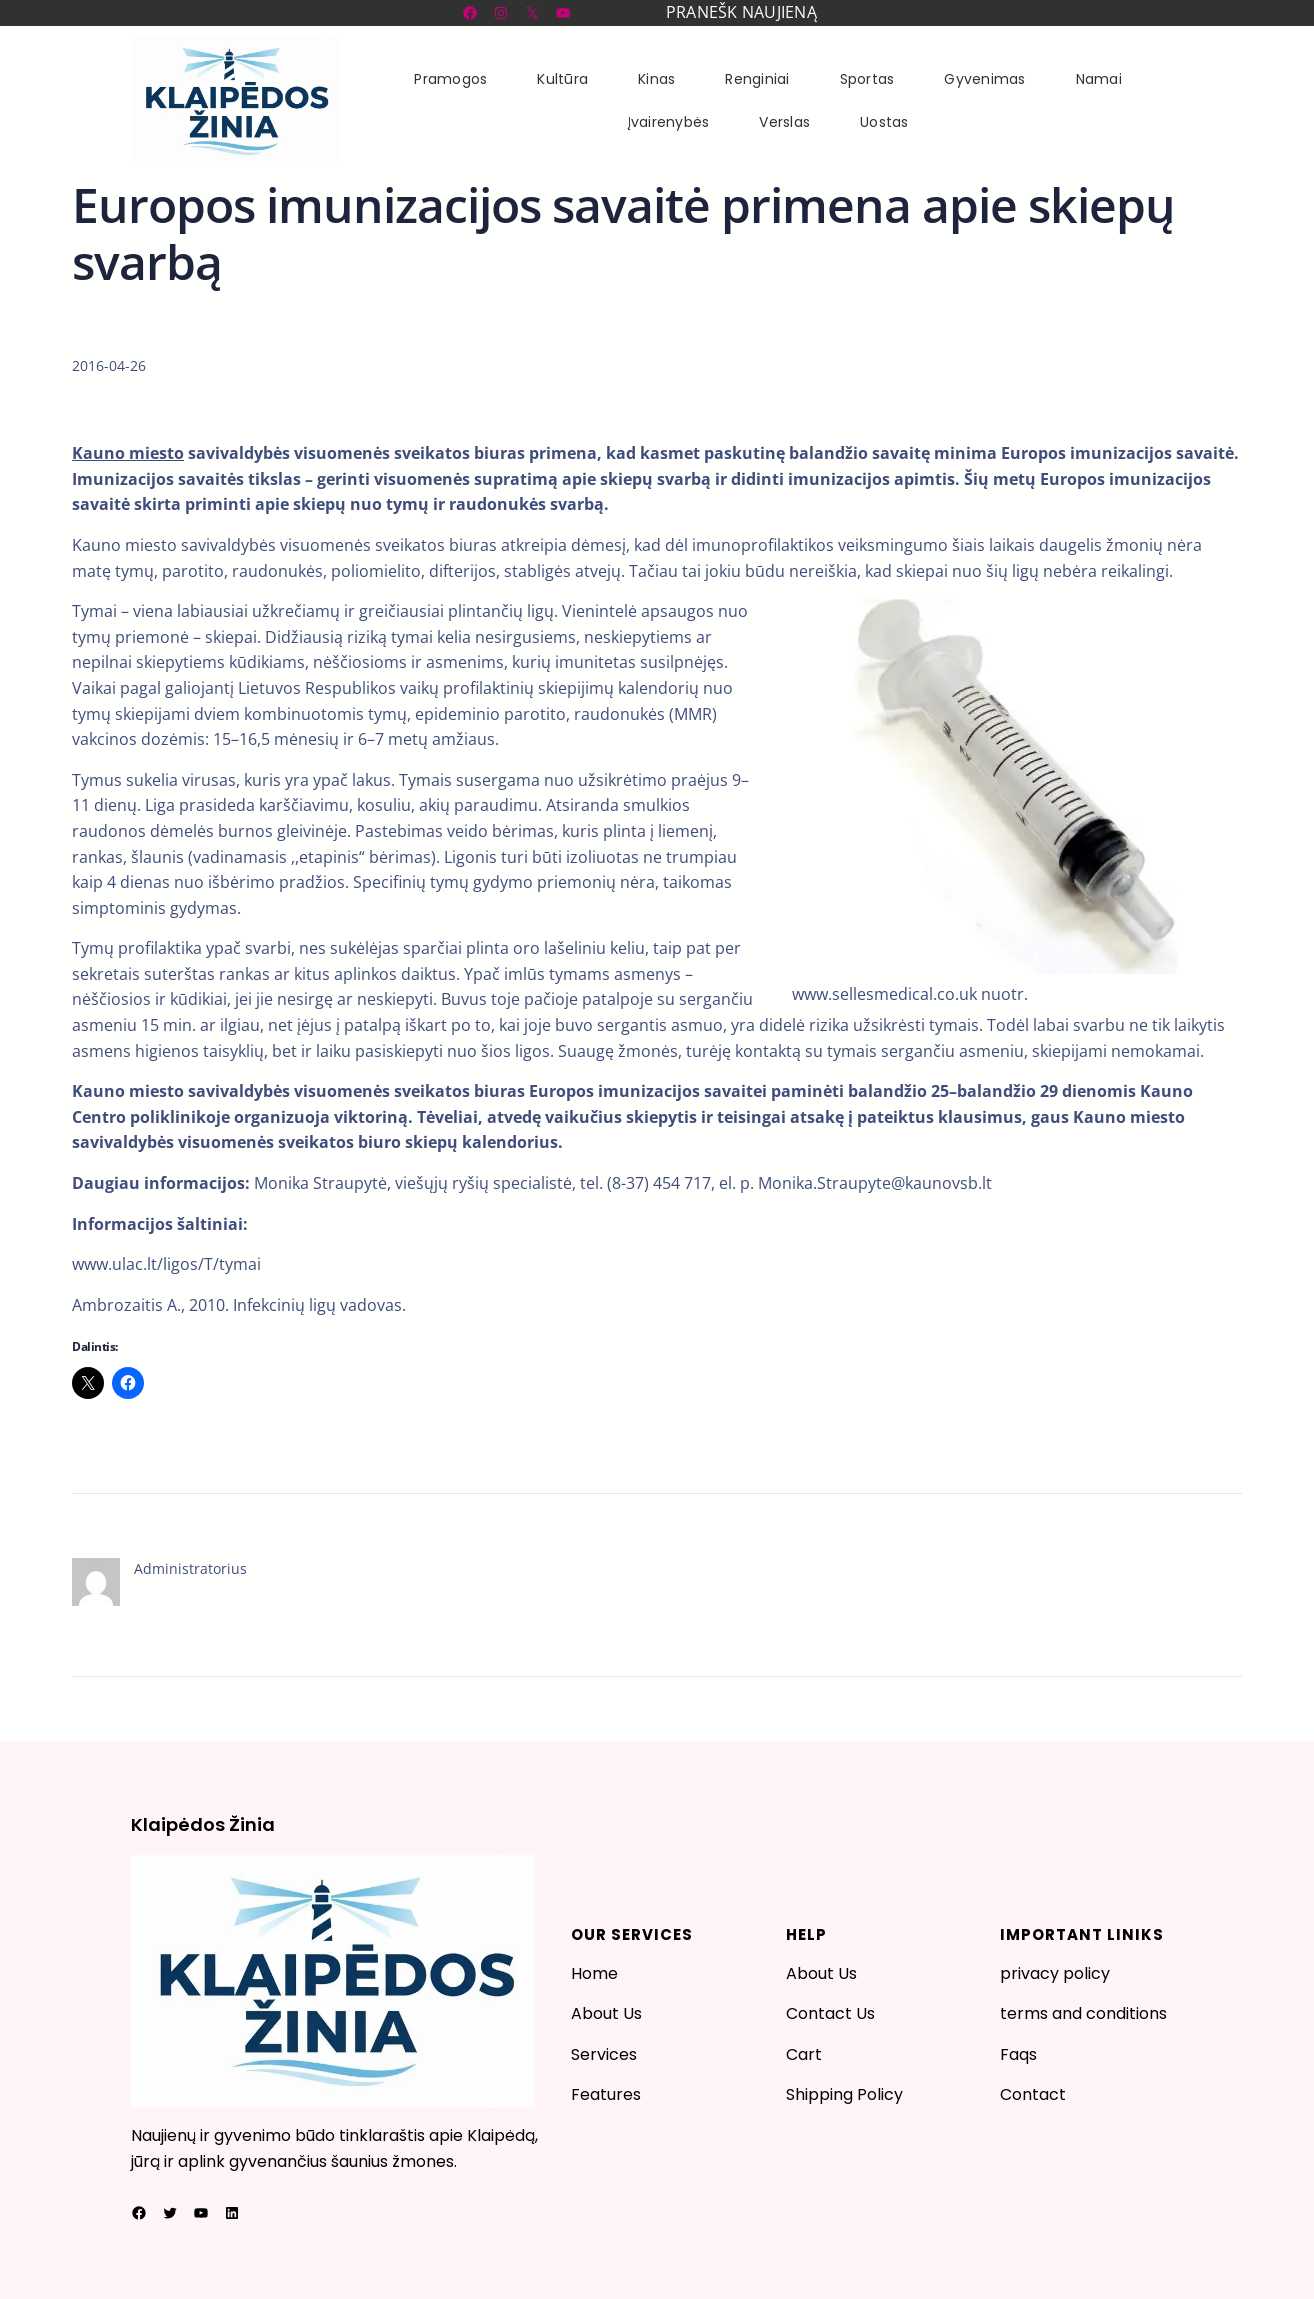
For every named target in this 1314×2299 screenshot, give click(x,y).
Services (604, 2054)
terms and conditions (1083, 2013)
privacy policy (1055, 1973)
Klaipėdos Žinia (203, 1824)
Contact (1033, 2094)
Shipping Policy (844, 2094)
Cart (804, 2054)
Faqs (1018, 2054)
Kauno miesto (128, 453)
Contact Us (830, 2013)
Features (606, 2094)
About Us (606, 2013)
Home (594, 1973)
